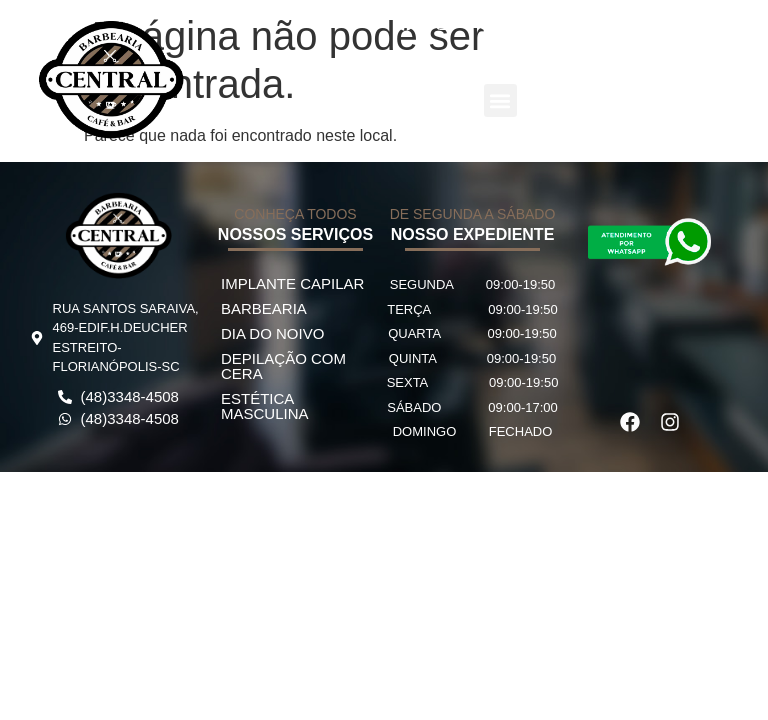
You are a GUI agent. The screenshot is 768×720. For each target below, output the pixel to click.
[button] (500, 100)
